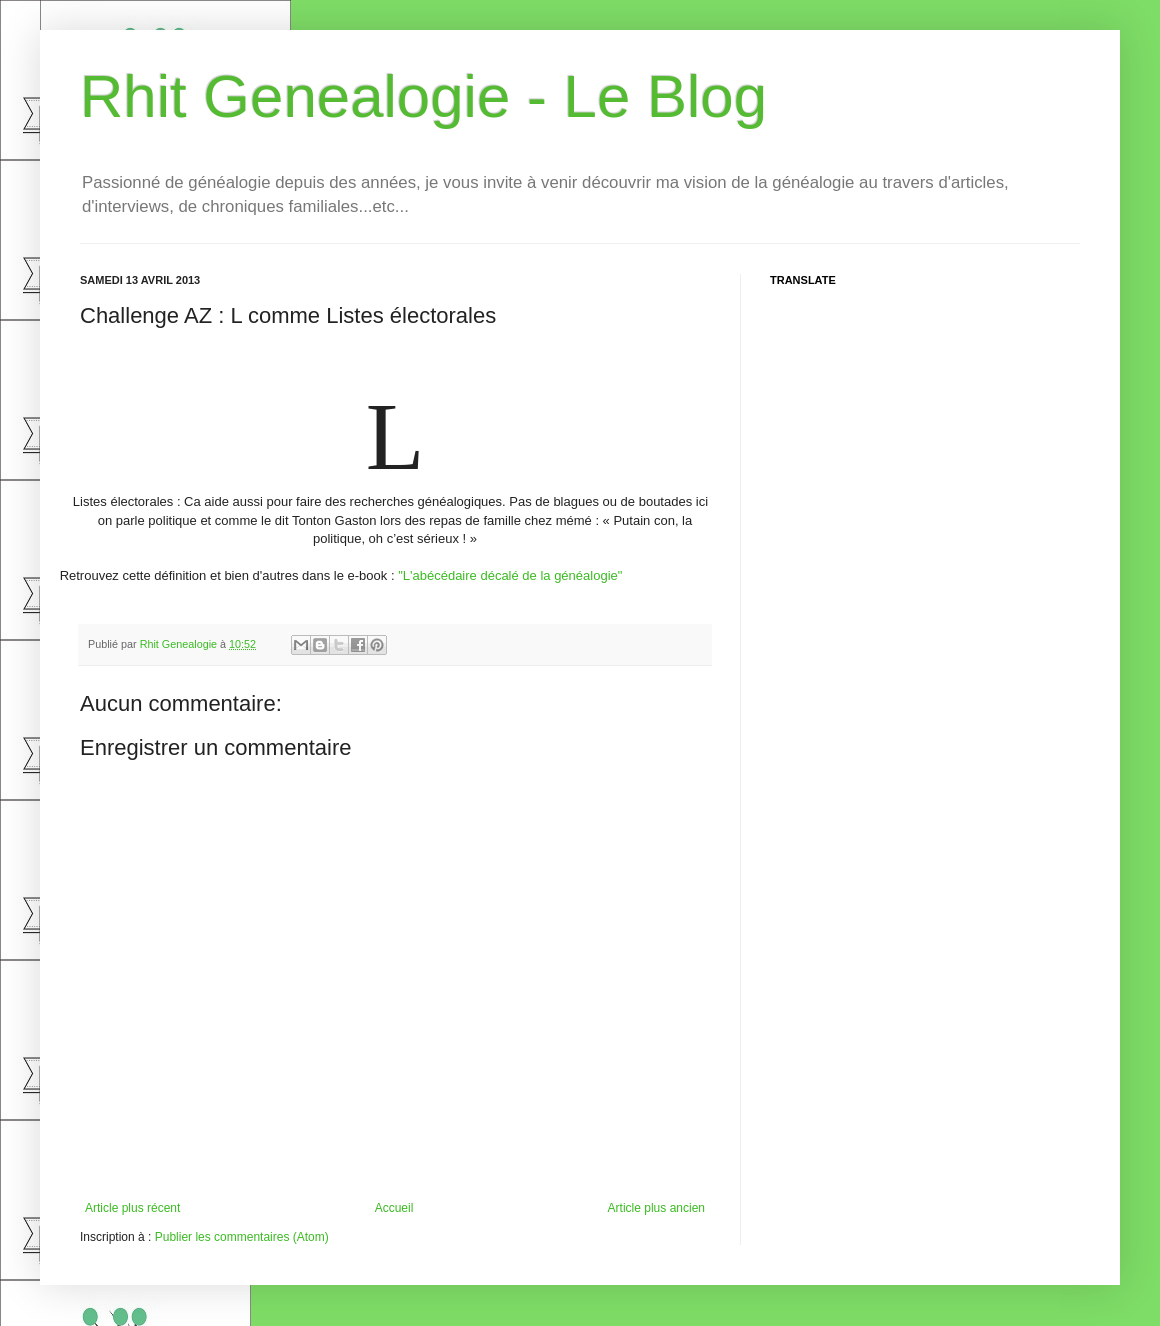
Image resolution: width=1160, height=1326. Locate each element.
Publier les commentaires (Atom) (242, 1237)
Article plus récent (132, 1208)
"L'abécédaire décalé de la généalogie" (510, 575)
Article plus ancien (656, 1208)
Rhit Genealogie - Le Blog (423, 96)
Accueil (394, 1208)
